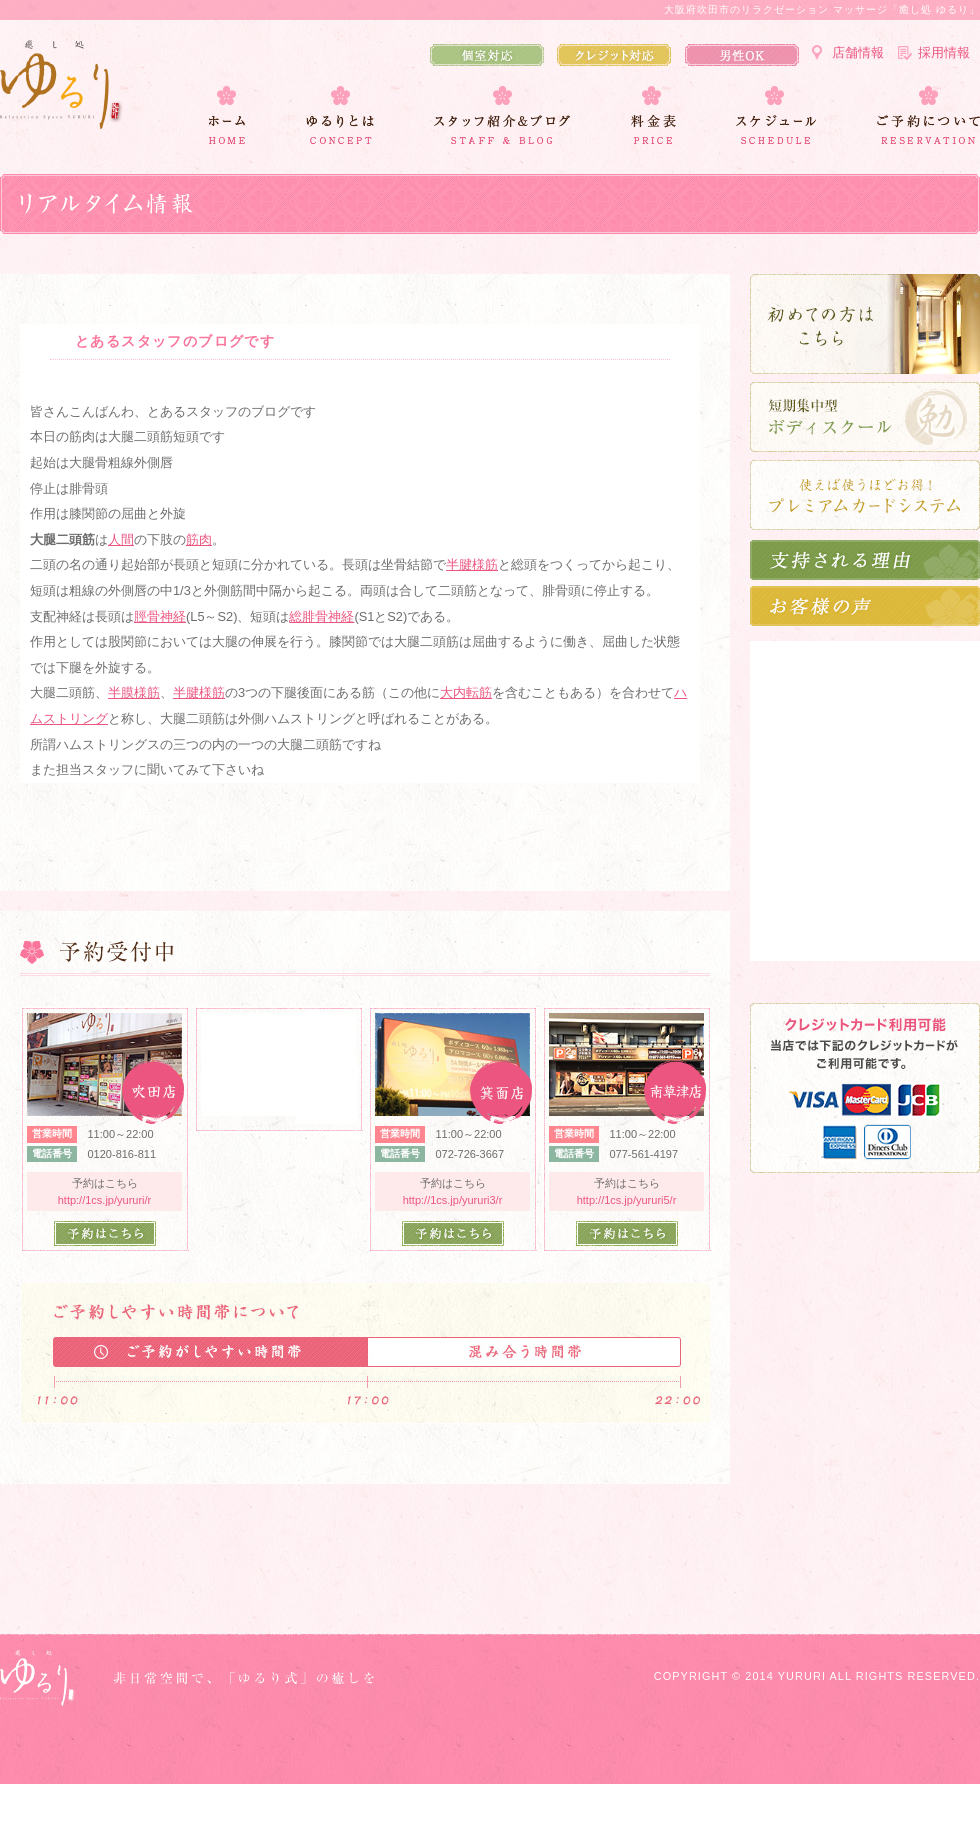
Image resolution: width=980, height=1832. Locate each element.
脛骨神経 (160, 616)
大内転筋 (466, 692)
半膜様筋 (134, 692)
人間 (121, 539)
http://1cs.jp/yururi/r (105, 1200)
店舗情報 (858, 52)
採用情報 (944, 52)
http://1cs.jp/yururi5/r (627, 1200)
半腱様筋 (472, 564)
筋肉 (199, 539)
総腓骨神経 (321, 616)
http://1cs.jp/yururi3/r (453, 1200)
